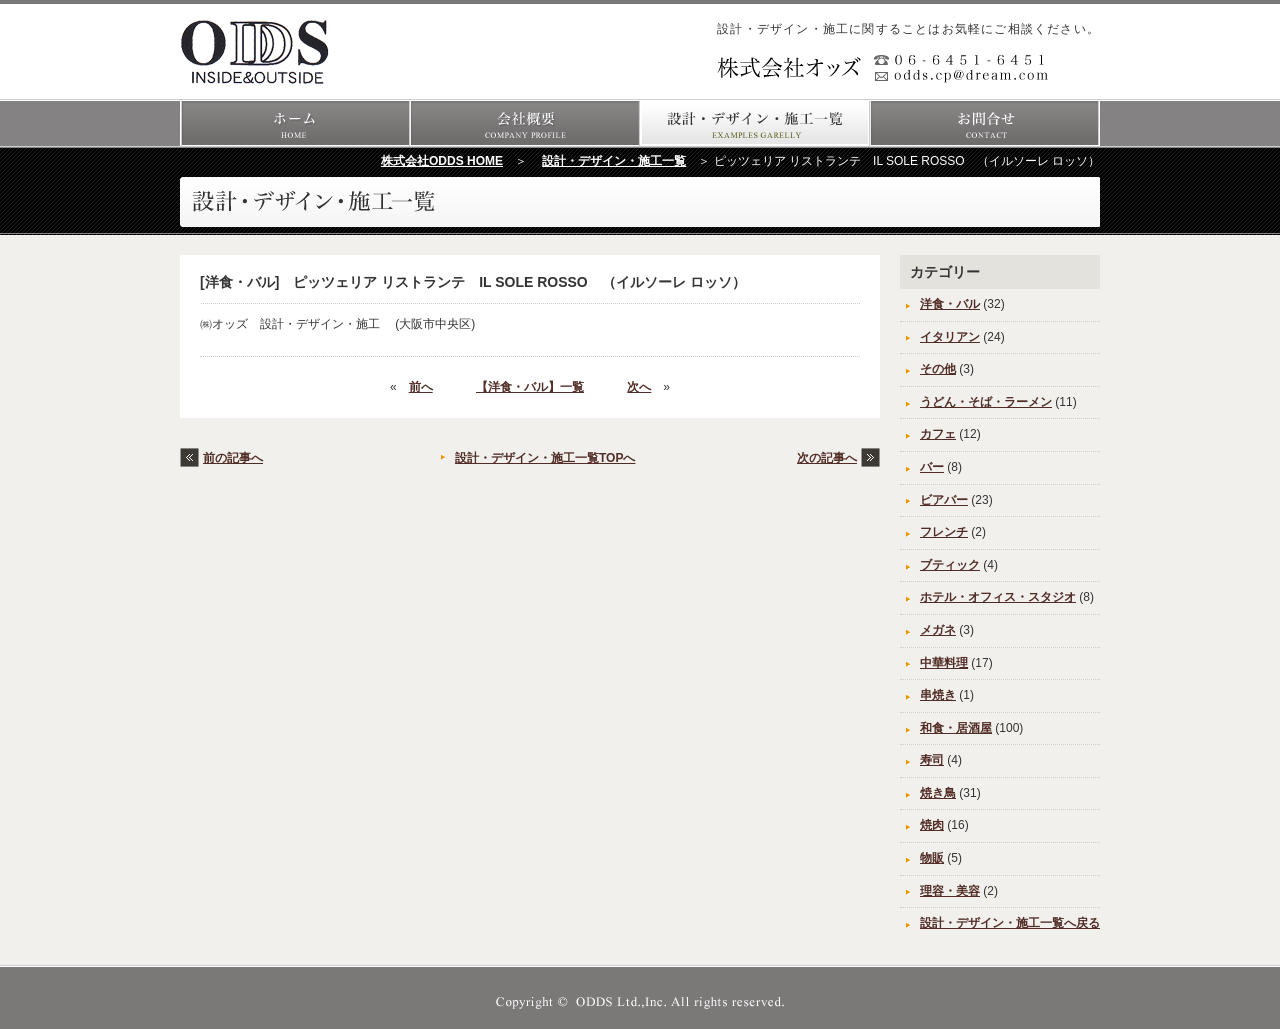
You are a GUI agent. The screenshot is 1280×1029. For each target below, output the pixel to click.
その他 (938, 369)
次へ (639, 387)
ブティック (950, 565)
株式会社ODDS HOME (442, 161)
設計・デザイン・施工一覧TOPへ (545, 458)
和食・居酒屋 (956, 728)
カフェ (938, 434)
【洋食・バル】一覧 (530, 387)
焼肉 (932, 825)
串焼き (938, 695)
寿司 (932, 760)
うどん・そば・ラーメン (986, 402)
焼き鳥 (938, 793)
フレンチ (944, 532)
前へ (421, 387)
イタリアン (950, 337)
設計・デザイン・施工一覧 (614, 161)
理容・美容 (950, 891)
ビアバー (944, 500)
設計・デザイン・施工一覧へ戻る (1010, 923)
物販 (932, 858)
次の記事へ (827, 458)
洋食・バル (950, 304)
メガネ (938, 630)
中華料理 (944, 663)
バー (932, 467)
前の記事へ (233, 458)
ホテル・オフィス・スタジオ (998, 597)
